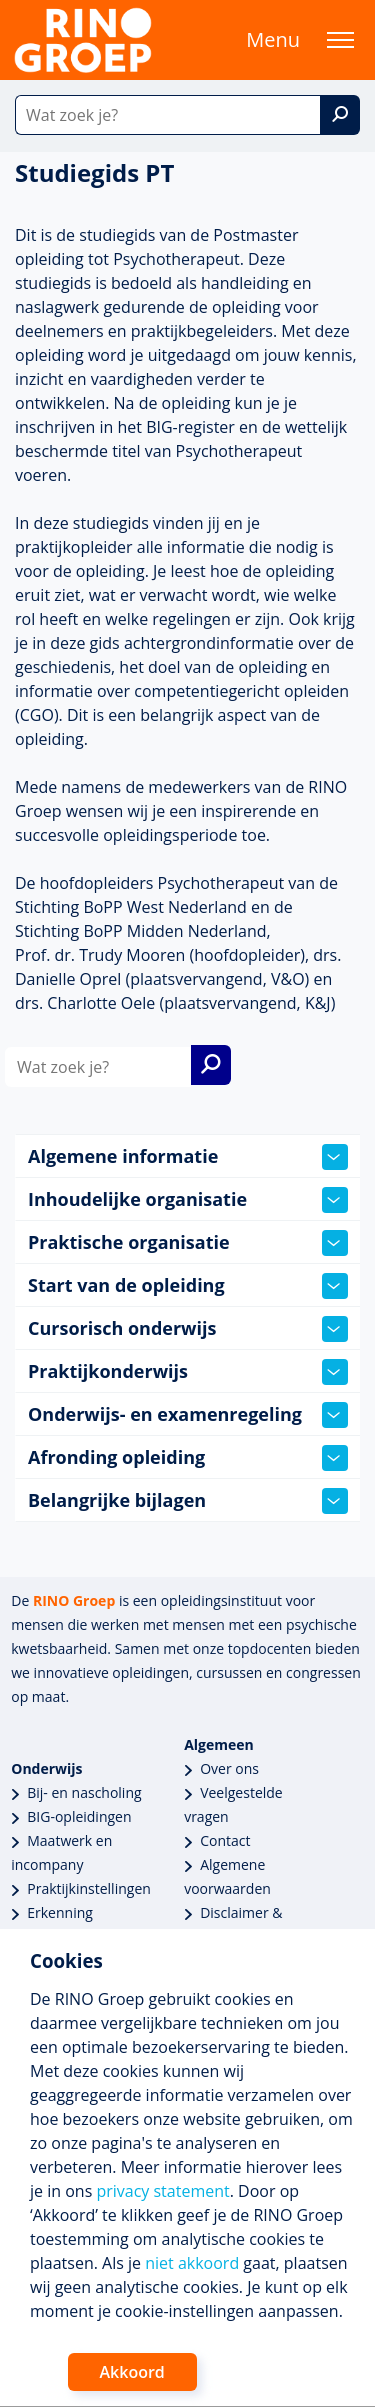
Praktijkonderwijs (188, 1372)
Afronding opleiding (188, 1458)
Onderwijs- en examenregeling (188, 1415)
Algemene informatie (188, 1157)
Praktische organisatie (188, 1243)
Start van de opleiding (188, 1286)
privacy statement (162, 2191)
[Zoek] (340, 115)
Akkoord (132, 2372)
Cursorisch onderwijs (188, 1329)
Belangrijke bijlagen (188, 1501)
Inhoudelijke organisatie (188, 1200)
